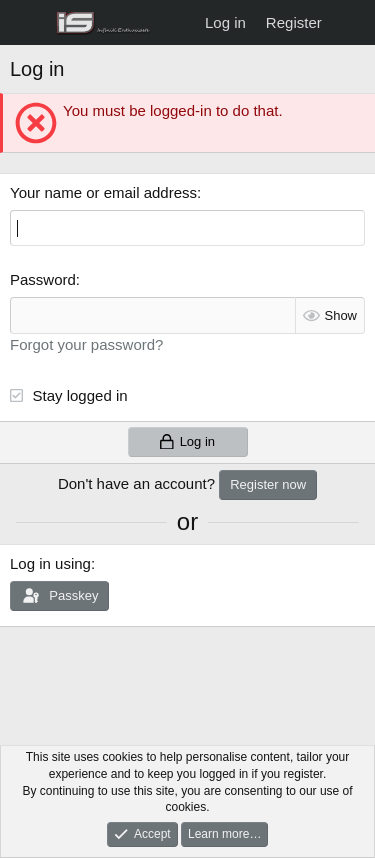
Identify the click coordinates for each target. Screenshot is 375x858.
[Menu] (27, 23)
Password (43, 279)
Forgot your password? (86, 344)
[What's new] (351, 22)
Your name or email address (103, 192)
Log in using (50, 563)
